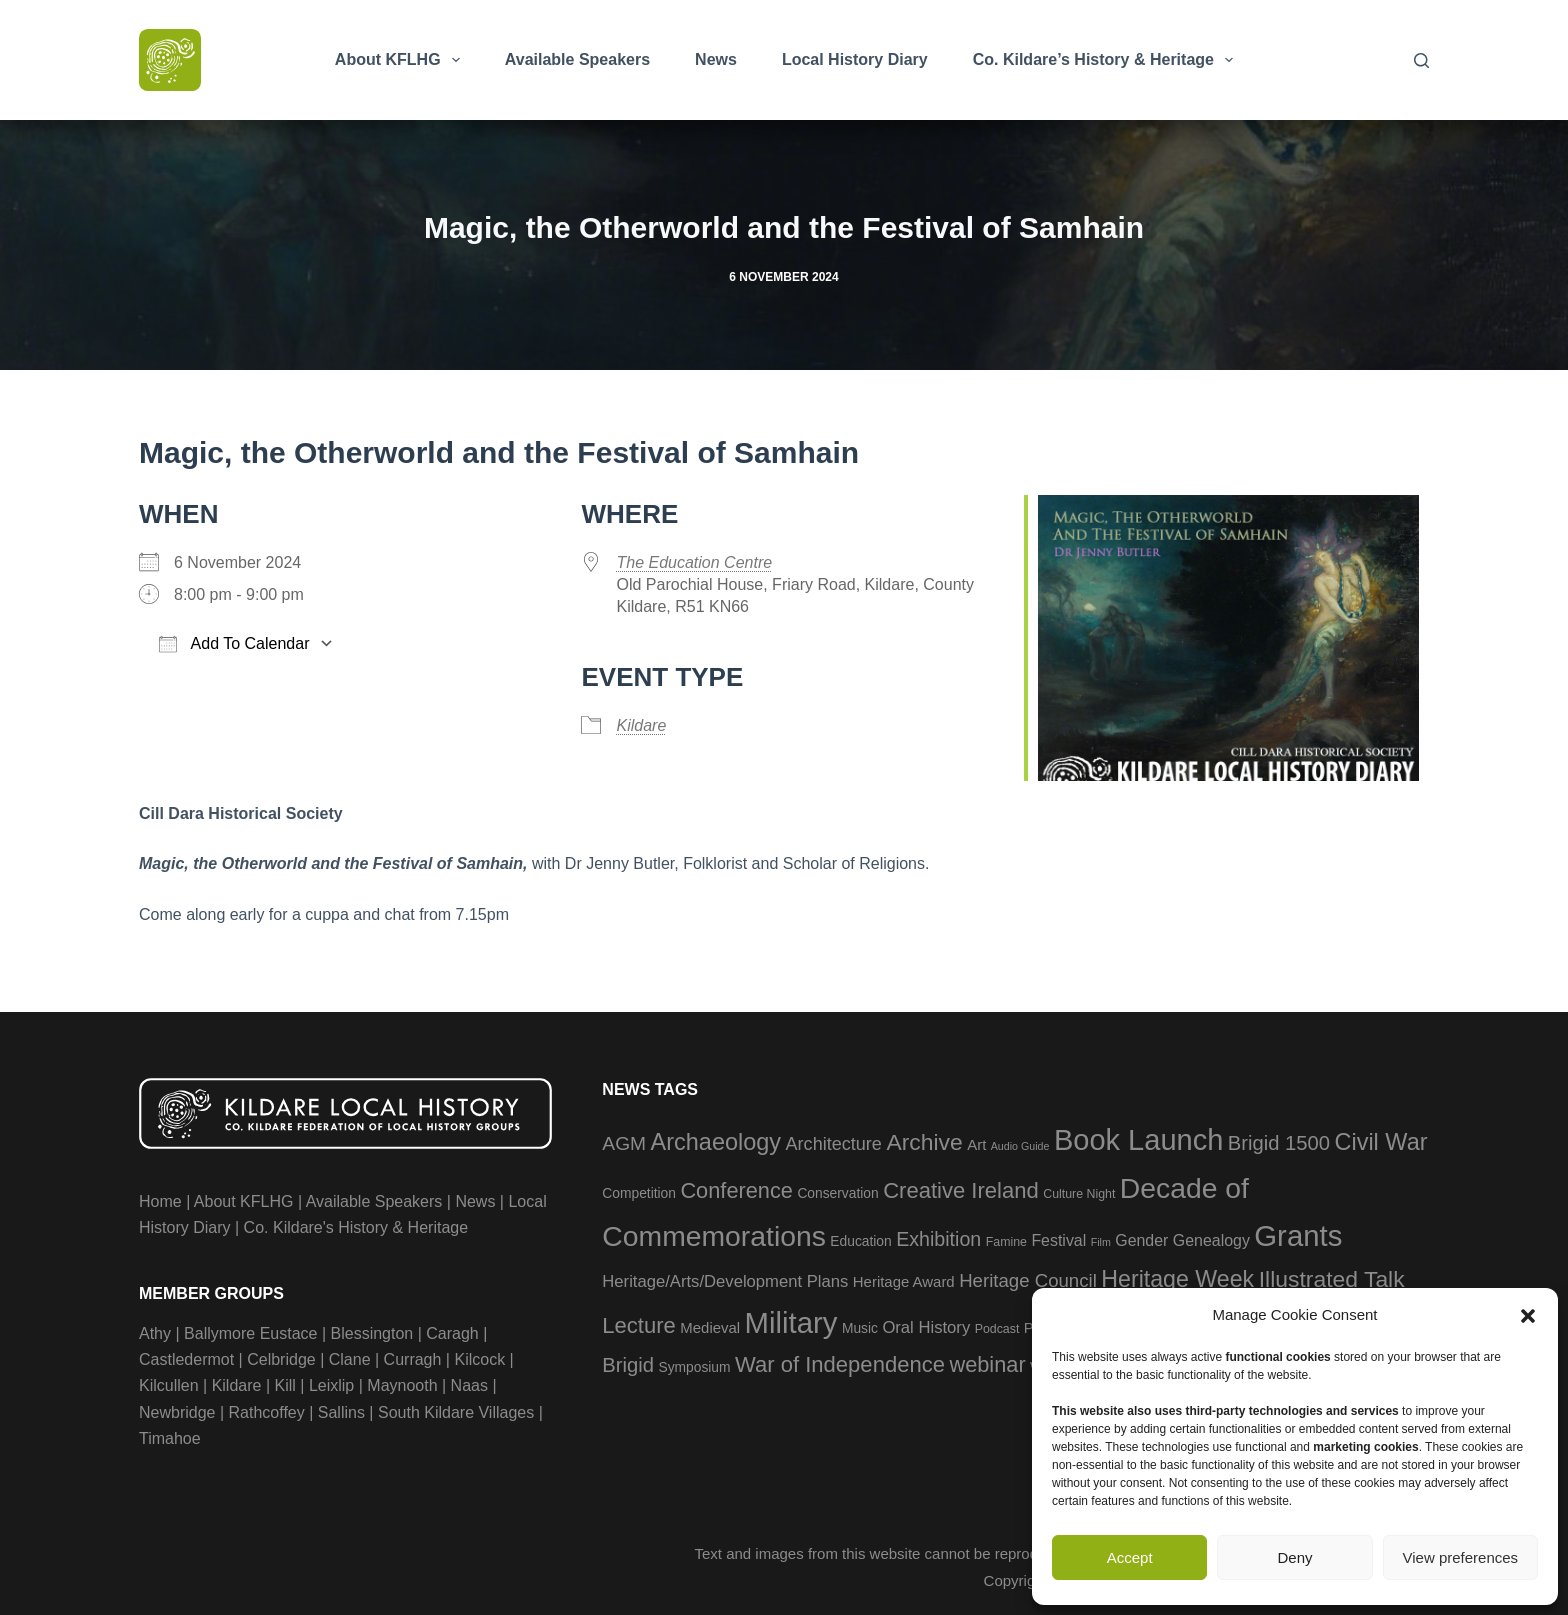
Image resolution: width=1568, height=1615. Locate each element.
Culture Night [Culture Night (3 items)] (1079, 1194)
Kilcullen (169, 1385)
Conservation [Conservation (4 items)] (837, 1193)
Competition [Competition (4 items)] (639, 1193)
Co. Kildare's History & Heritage (356, 1227)
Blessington (372, 1333)
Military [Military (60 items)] (791, 1322)
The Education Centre (694, 562)
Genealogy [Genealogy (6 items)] (1211, 1240)
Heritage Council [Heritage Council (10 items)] (1028, 1280)
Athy (155, 1333)
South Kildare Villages (456, 1412)
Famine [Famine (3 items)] (1006, 1242)
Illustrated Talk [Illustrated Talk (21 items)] (1332, 1279)
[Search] (1421, 60)
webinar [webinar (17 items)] (987, 1364)
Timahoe (170, 1438)
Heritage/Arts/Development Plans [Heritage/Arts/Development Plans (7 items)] (725, 1281)
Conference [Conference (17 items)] (736, 1190)
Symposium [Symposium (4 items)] (694, 1367)
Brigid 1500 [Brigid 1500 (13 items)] (1279, 1143)
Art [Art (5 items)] (976, 1144)
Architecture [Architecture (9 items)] (834, 1144)
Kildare (641, 725)
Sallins (341, 1412)
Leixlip (331, 1385)
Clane (350, 1359)
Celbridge (281, 1359)
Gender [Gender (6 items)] (1141, 1240)
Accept (1130, 1557)
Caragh (452, 1333)
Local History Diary (855, 59)
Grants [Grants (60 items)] (1298, 1235)
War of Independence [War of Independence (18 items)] (840, 1364)
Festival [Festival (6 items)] (1058, 1240)
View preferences (1461, 1557)
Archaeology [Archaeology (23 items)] (716, 1142)
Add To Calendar (234, 644)
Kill (285, 1385)
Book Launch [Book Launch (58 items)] (1138, 1140)
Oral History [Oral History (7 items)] (926, 1327)
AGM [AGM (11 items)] (624, 1143)
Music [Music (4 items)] (860, 1328)
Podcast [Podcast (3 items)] (997, 1329)
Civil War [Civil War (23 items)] (1380, 1142)
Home (160, 1201)
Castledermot (186, 1359)
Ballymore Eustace (250, 1333)
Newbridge (177, 1412)
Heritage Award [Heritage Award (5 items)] (904, 1281)
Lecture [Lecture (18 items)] (639, 1325)
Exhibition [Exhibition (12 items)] (938, 1239)
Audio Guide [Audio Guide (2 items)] (1020, 1146)
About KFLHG (401, 60)
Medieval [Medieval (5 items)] (710, 1327)
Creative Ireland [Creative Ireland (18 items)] (961, 1190)
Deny (1294, 1557)
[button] (1528, 1316)
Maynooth (402, 1385)
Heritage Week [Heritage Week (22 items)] (1177, 1279)
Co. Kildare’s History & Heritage (1107, 60)
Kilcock (479, 1359)
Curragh (413, 1359)
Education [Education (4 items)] (860, 1241)
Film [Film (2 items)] (1101, 1242)
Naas (469, 1385)
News (716, 59)
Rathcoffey (267, 1412)
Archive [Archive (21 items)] (924, 1142)
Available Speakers (577, 59)
